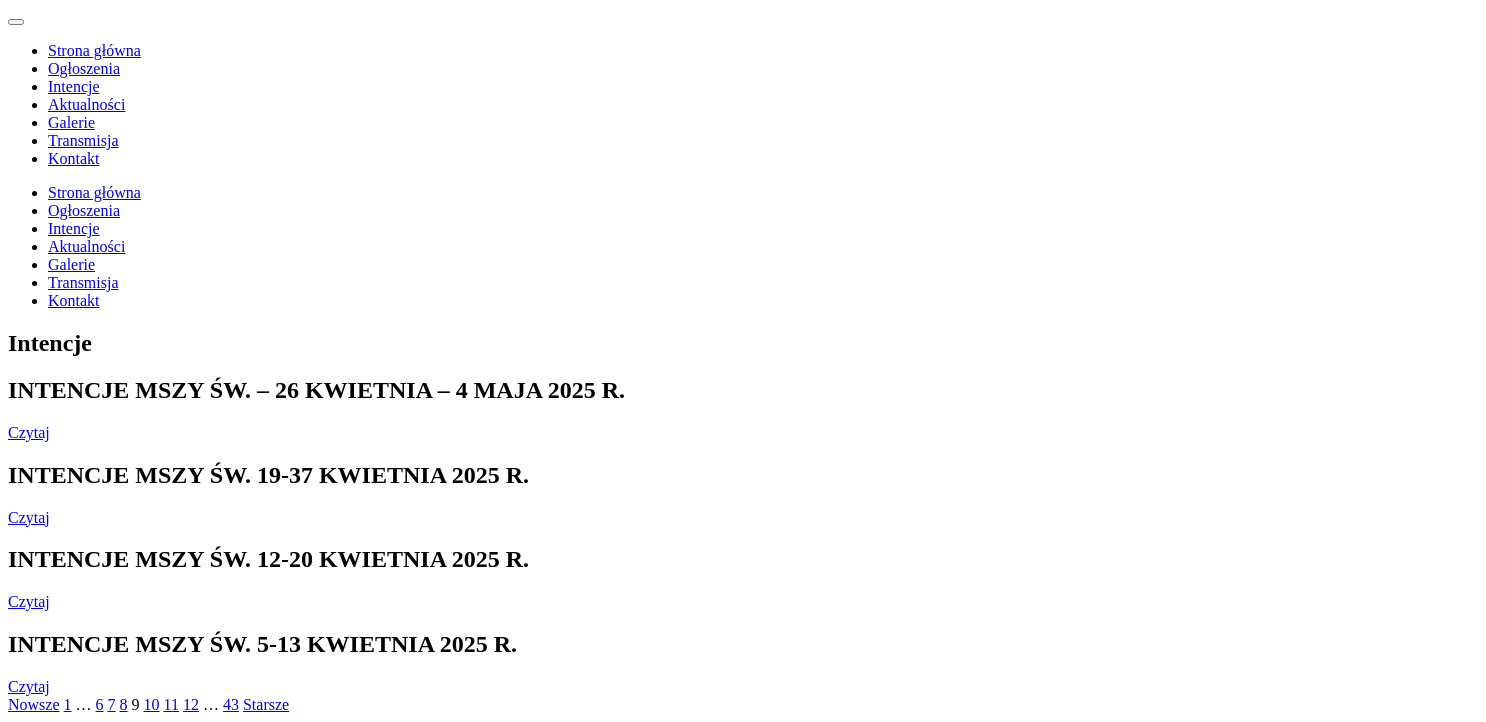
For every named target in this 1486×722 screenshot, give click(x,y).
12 (191, 704)
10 (152, 704)
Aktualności (86, 104)
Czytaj (29, 432)
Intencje (74, 86)
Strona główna (94, 50)
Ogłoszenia (84, 68)
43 (231, 704)
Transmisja (83, 140)
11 (171, 704)
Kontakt (74, 158)
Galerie (71, 122)
